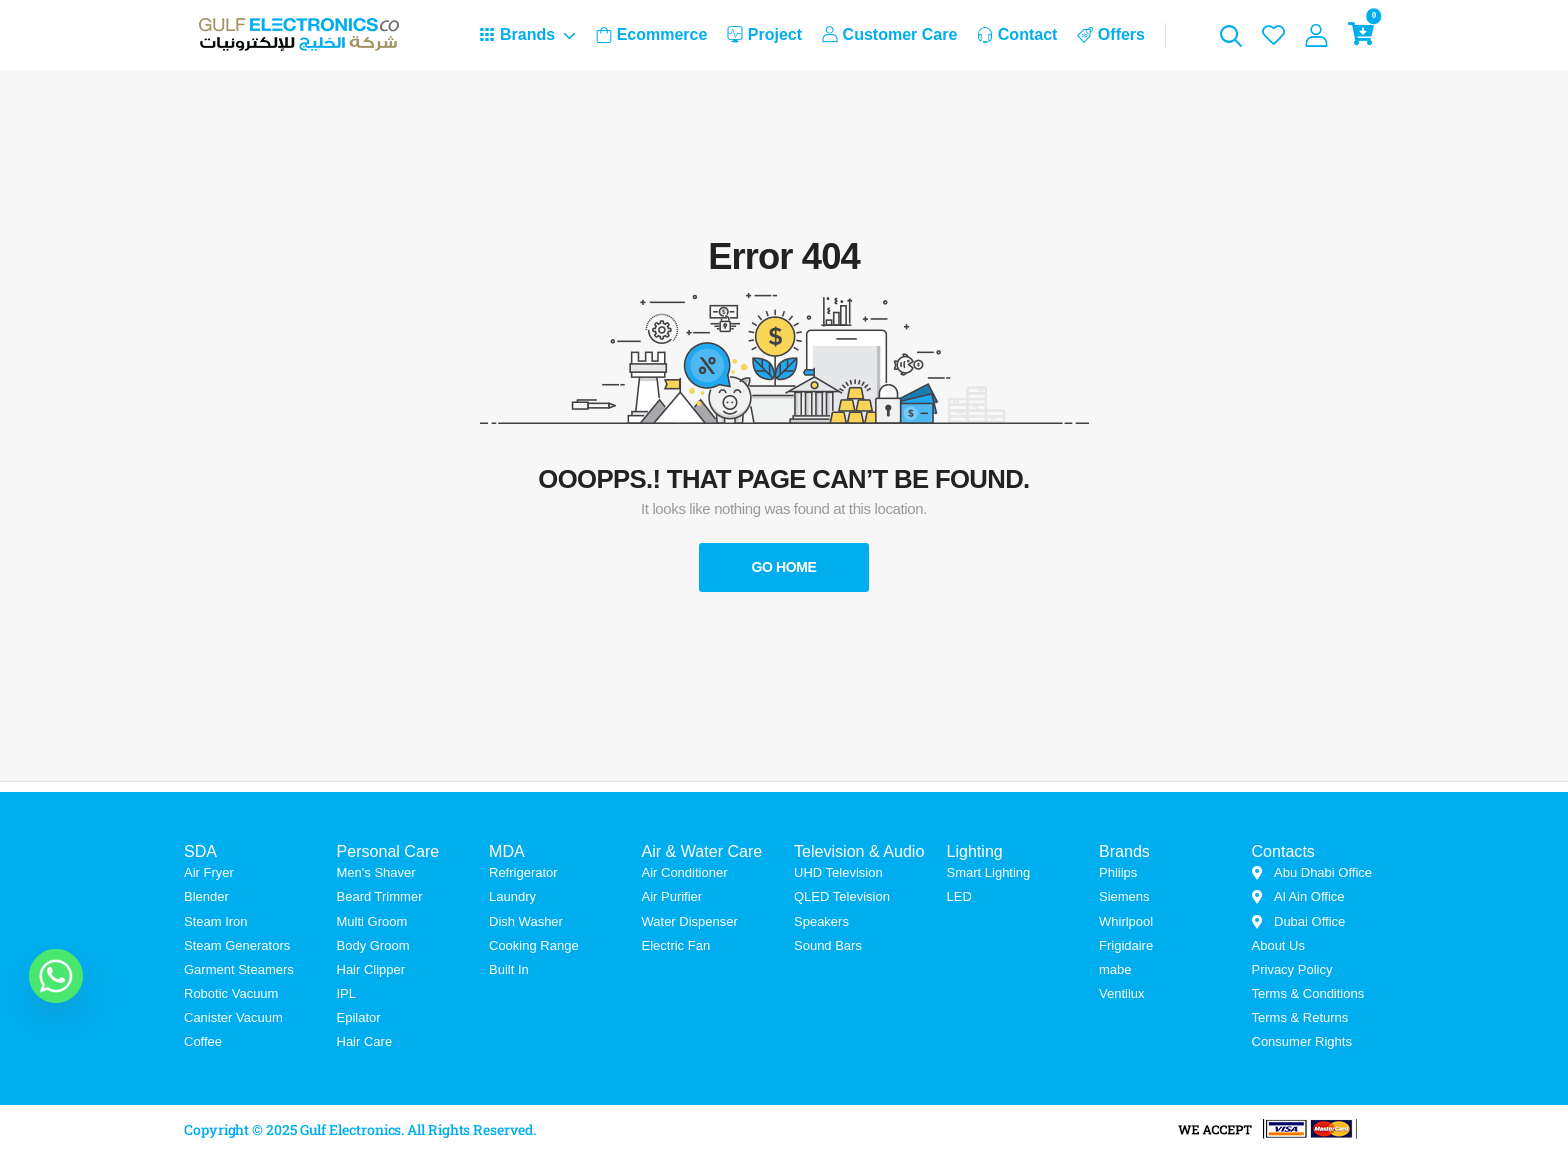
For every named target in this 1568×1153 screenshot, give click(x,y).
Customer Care (890, 34)
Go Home (783, 567)
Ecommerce (652, 34)
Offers (1111, 34)
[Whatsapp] (56, 976)
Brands (517, 34)
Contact (1017, 34)
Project (764, 34)
